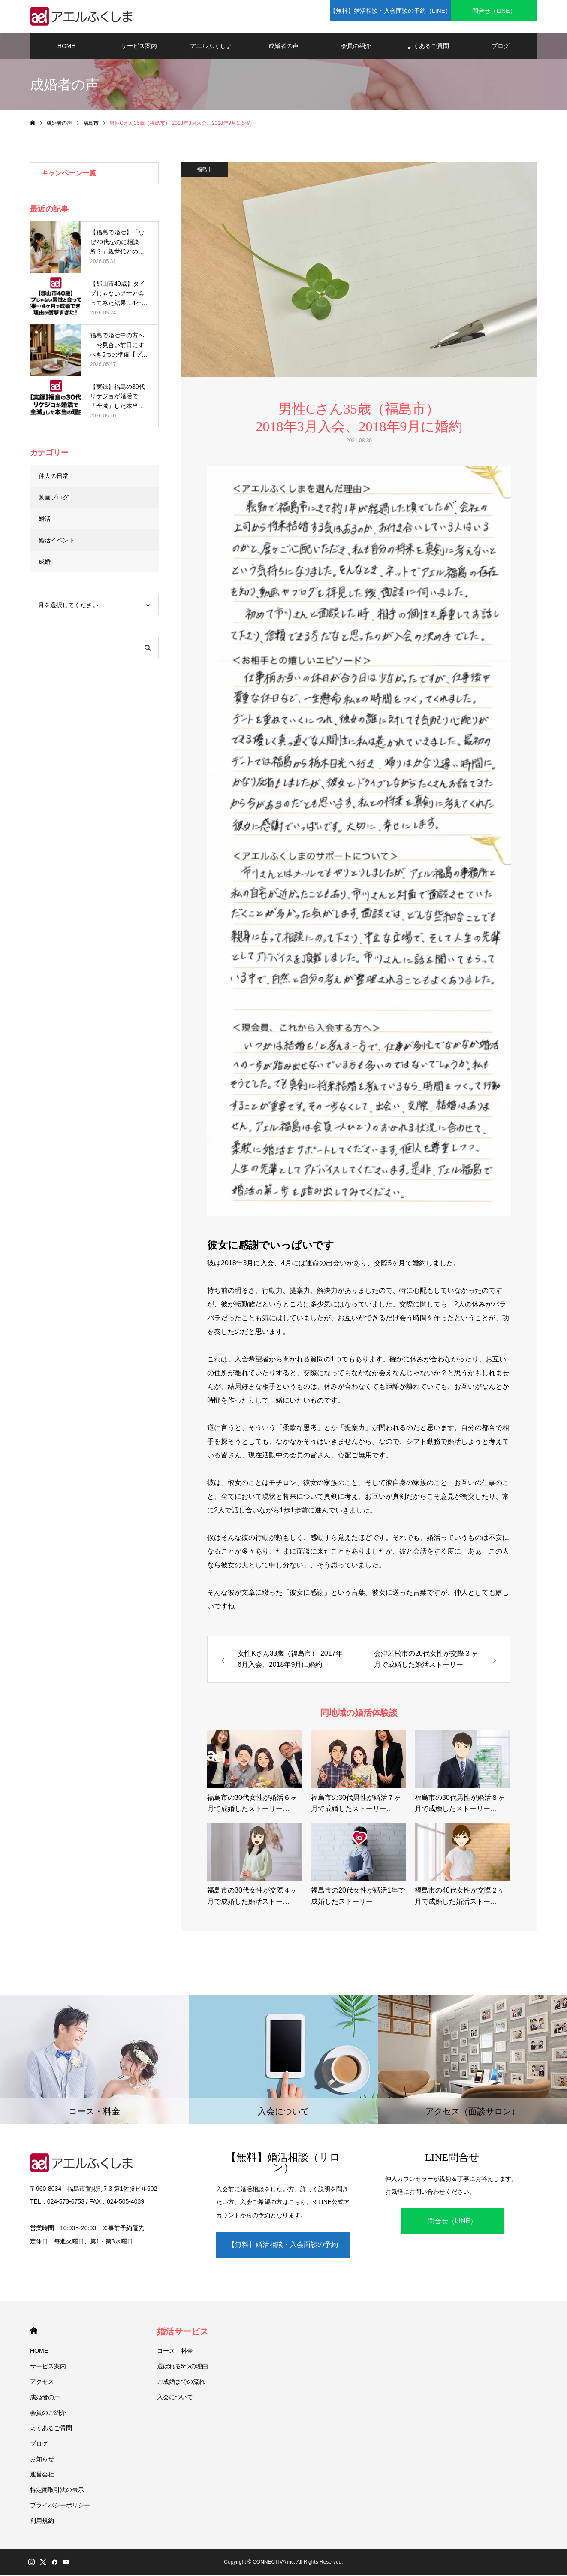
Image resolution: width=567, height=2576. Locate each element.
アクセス (42, 2382)
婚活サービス (182, 2332)
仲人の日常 (54, 477)
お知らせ (42, 2460)
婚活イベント (57, 541)
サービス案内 (139, 47)
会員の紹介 (356, 47)
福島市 (204, 171)
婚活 (45, 520)
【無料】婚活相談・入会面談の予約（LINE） (283, 2250)
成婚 (45, 562)
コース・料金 (175, 2352)
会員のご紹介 (48, 2413)
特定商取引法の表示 (57, 2491)
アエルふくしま (211, 47)
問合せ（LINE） (452, 2222)
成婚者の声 (283, 47)
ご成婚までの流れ (181, 2382)
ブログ (501, 47)
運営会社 (42, 2475)
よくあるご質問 (428, 47)
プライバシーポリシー (60, 2506)
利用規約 (42, 2522)
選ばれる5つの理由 (182, 2367)
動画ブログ (54, 498)
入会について (175, 2398)
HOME (66, 47)
